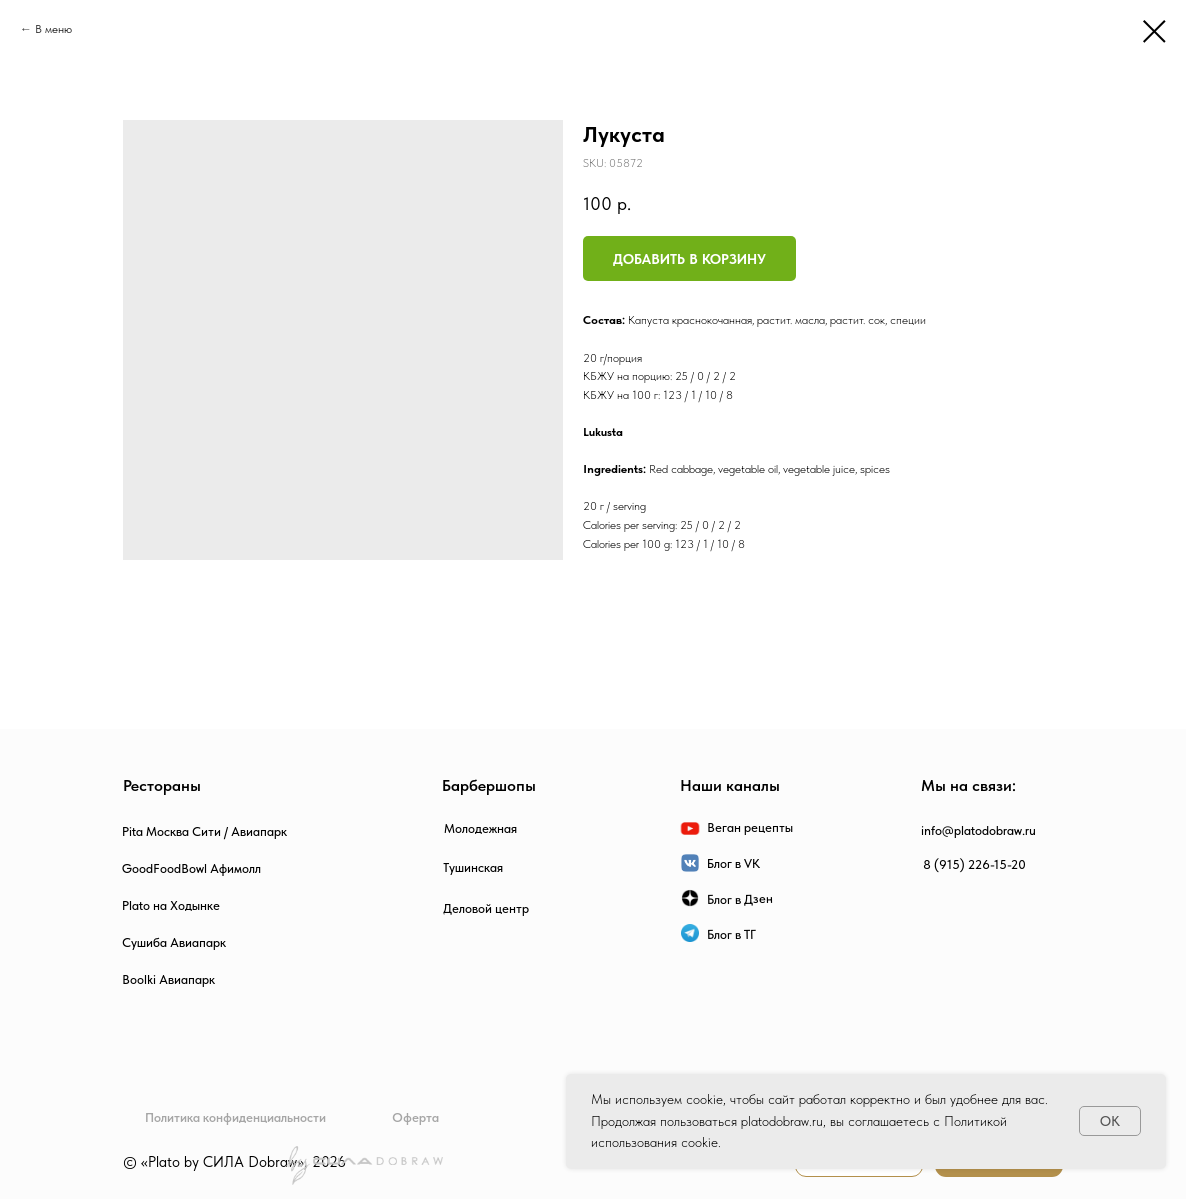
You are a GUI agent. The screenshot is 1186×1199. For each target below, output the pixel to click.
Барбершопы (489, 785)
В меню (53, 29)
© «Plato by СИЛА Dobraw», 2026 (234, 1162)
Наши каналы (730, 785)
